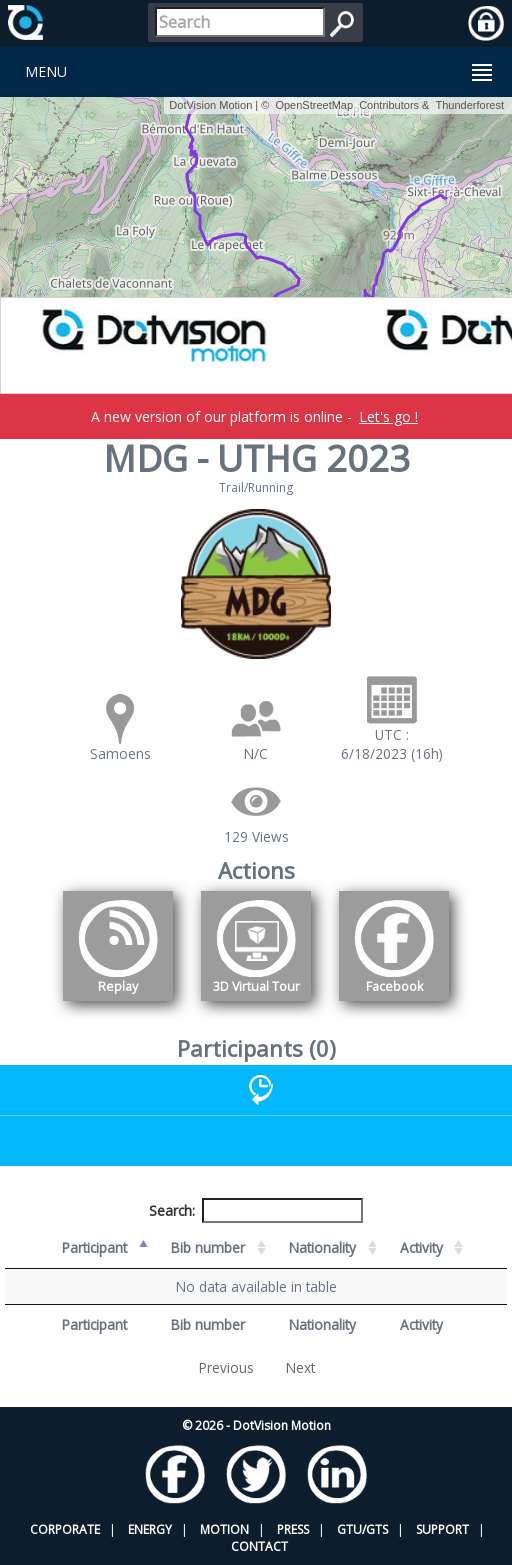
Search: (256, 1210)
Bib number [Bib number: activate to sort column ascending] (208, 1247)
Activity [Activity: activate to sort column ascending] (421, 1247)
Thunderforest (470, 105)
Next (300, 1367)
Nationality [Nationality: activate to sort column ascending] (322, 1247)
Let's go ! (388, 416)
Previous (226, 1367)
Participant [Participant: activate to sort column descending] (94, 1247)
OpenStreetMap (314, 105)
